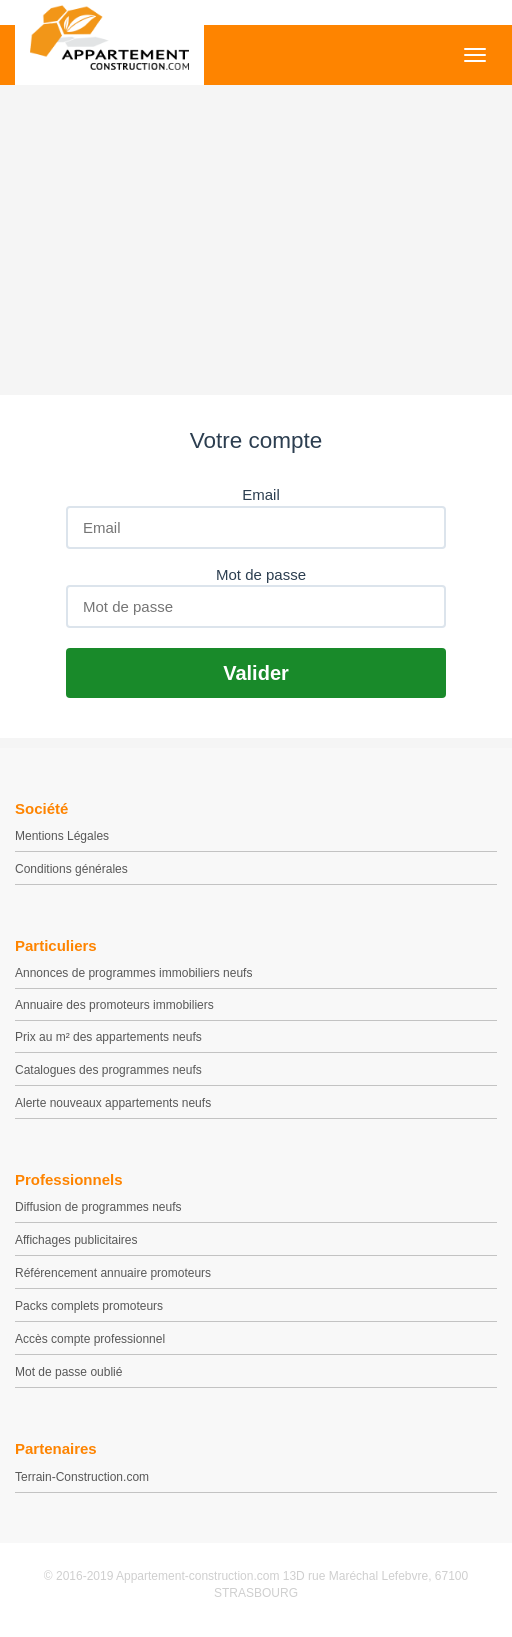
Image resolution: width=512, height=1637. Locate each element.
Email (261, 494)
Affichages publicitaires (76, 1240)
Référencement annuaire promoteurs (113, 1273)
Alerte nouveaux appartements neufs (113, 1103)
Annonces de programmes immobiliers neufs (133, 973)
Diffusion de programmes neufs (98, 1207)
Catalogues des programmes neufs (108, 1070)
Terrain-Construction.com (82, 1477)
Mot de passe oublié (68, 1372)
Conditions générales (71, 869)
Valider (256, 673)
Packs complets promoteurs (89, 1306)
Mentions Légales (62, 836)
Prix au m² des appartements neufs (108, 1037)
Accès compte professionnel (90, 1339)
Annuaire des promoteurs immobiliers (114, 1005)
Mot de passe (261, 574)
